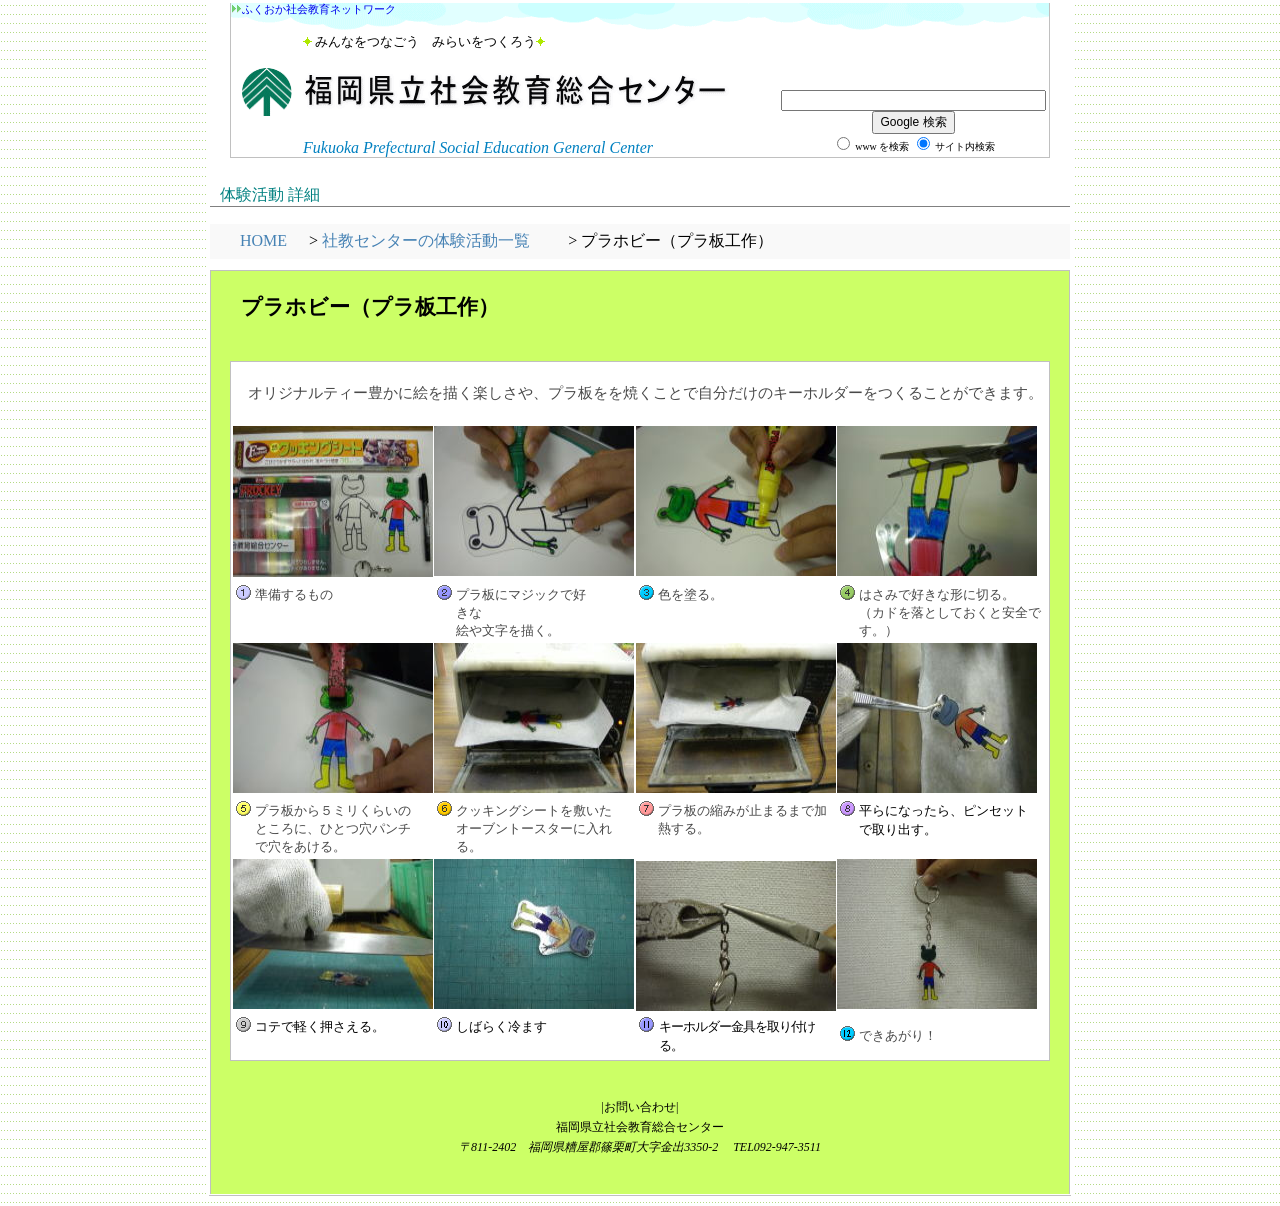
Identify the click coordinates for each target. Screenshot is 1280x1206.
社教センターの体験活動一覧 (426, 240)
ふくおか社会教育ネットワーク (319, 9)
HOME (263, 240)
